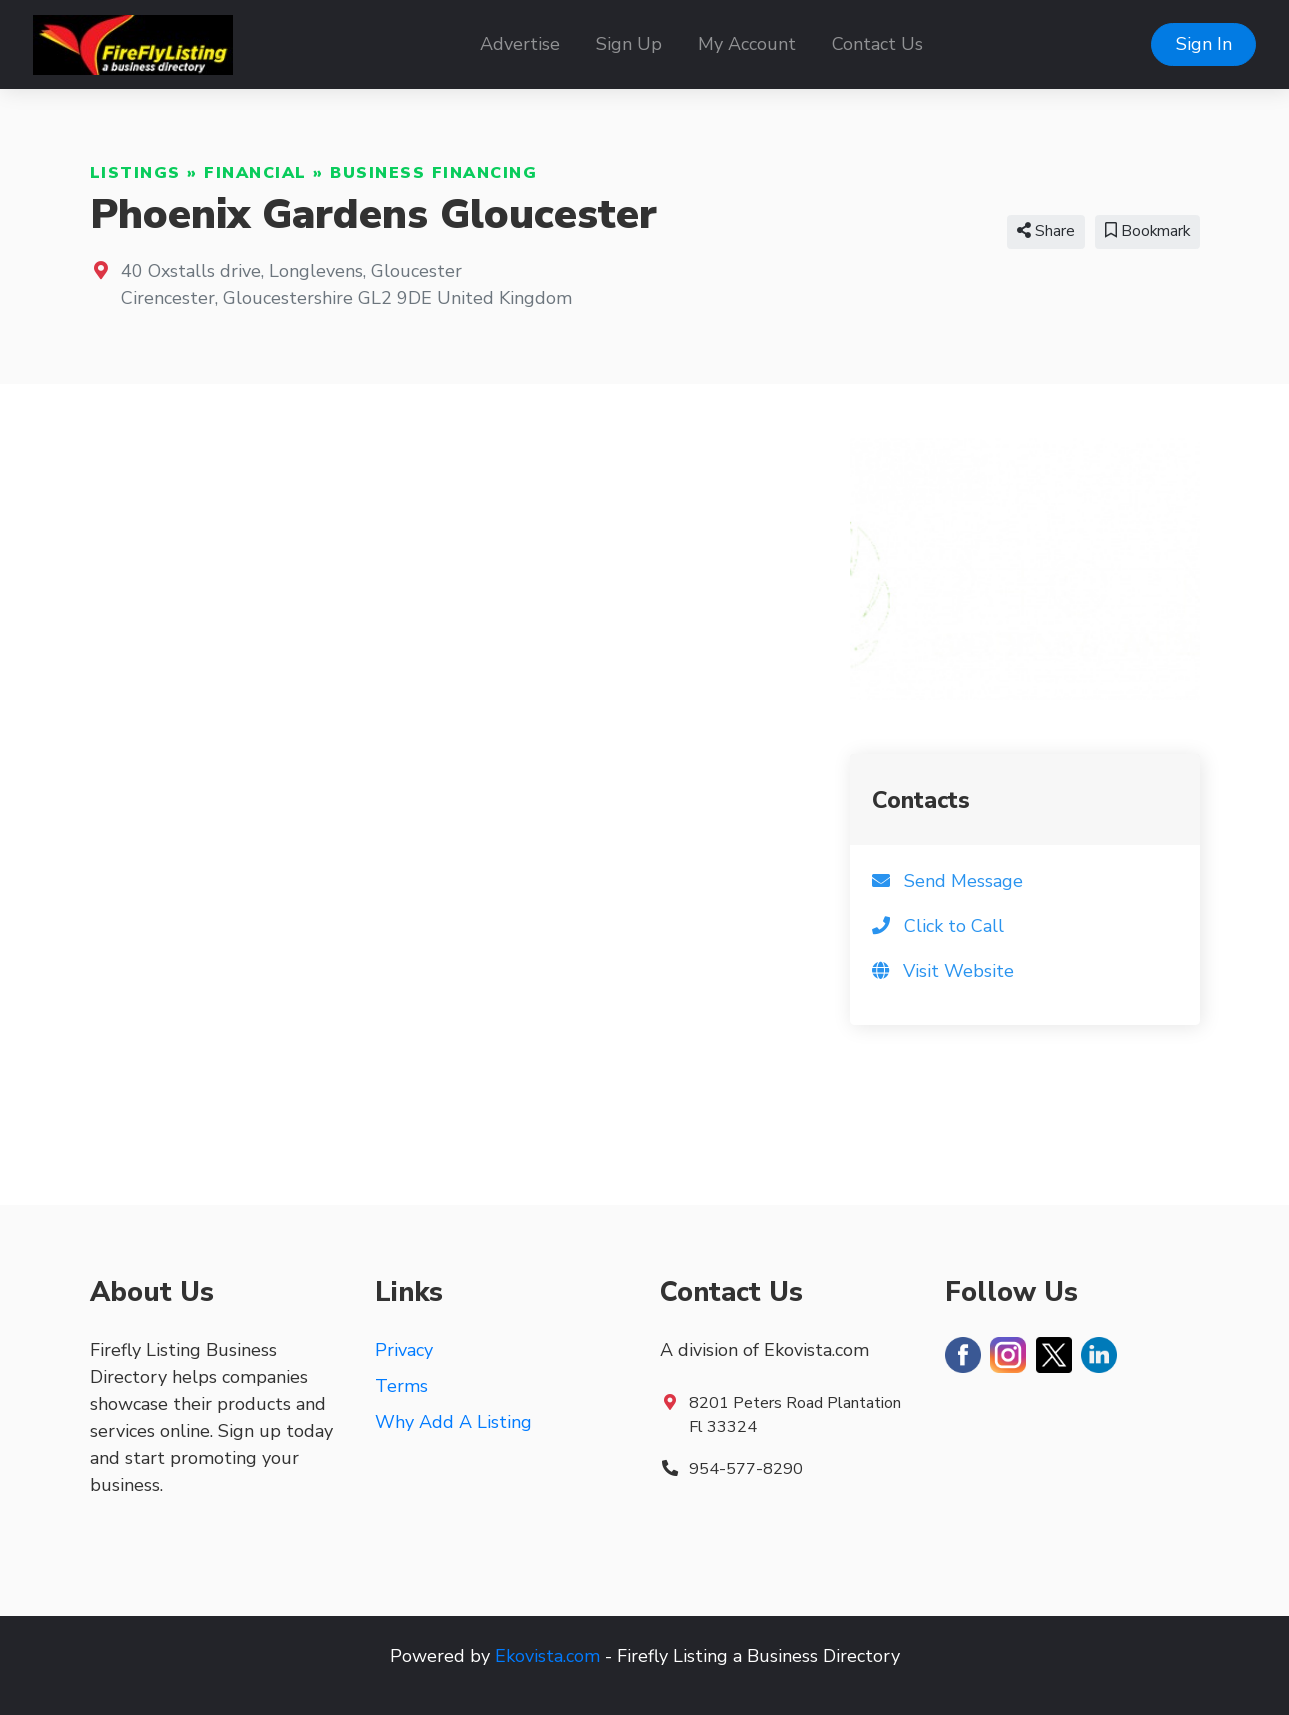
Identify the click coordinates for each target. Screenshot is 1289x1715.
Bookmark (1147, 231)
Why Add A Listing (453, 1422)
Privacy (404, 1350)
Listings (135, 173)
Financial (255, 173)
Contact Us (877, 44)
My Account (747, 44)
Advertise (520, 44)
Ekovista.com (547, 1656)
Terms (401, 1386)
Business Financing (433, 173)
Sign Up (629, 44)
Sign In (1204, 44)
